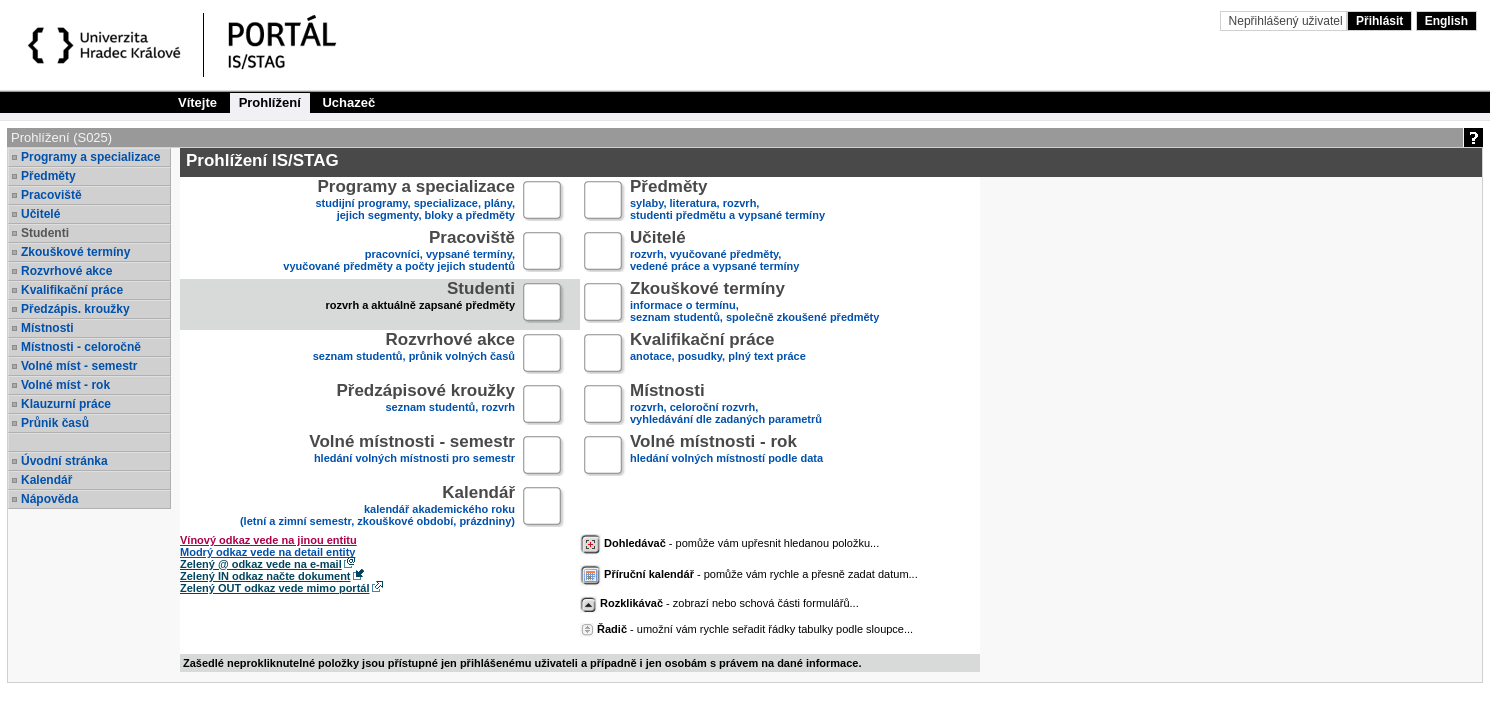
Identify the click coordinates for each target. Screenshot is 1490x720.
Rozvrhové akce (66, 271)
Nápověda (49, 499)
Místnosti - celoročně (81, 347)
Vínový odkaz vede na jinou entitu (268, 540)
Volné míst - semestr (79, 366)
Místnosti (47, 328)
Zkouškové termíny (75, 252)
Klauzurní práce (66, 404)
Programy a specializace (90, 157)
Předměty (48, 176)
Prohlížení (270, 102)
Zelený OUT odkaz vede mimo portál (275, 588)
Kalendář (46, 480)
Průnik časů (55, 423)
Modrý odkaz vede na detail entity (267, 552)
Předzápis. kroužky (75, 309)
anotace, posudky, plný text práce (718, 354)
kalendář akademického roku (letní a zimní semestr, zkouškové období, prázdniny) (377, 507)
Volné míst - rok (65, 385)
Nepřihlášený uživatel (1287, 21)
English (1446, 21)
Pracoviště (51, 195)
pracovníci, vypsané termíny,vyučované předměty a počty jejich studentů (399, 252)
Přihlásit (1379, 21)
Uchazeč (348, 102)
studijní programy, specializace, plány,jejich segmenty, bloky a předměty (416, 201)
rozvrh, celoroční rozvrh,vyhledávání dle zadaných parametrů (726, 405)
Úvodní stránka (64, 461)
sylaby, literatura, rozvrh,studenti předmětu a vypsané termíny (727, 201)
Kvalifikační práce (72, 290)
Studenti (45, 233)
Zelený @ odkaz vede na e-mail (261, 564)
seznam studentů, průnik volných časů (414, 354)
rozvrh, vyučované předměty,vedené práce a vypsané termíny (714, 252)
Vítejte (197, 102)
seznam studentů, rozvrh (425, 405)
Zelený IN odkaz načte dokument (265, 576)
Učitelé (40, 214)
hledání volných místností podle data (726, 456)
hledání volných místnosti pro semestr (412, 456)
